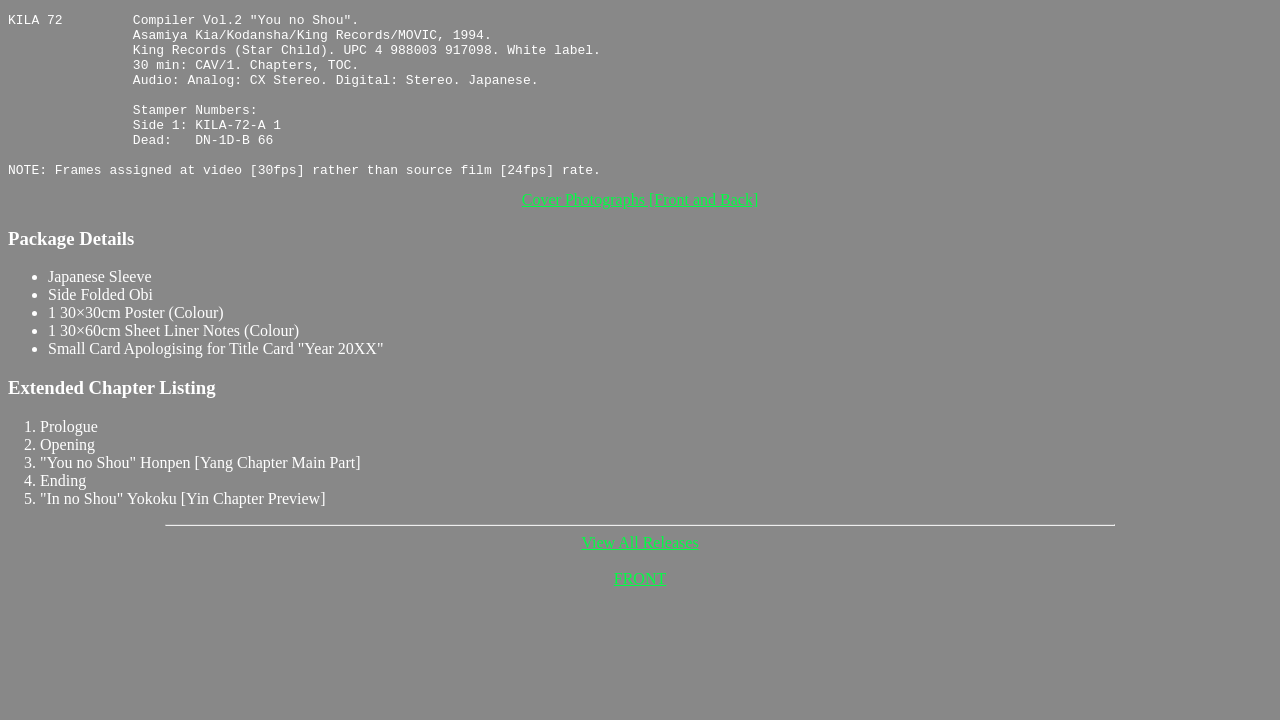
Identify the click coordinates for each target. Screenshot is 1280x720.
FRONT (640, 611)
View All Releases (639, 575)
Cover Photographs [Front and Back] (640, 232)
